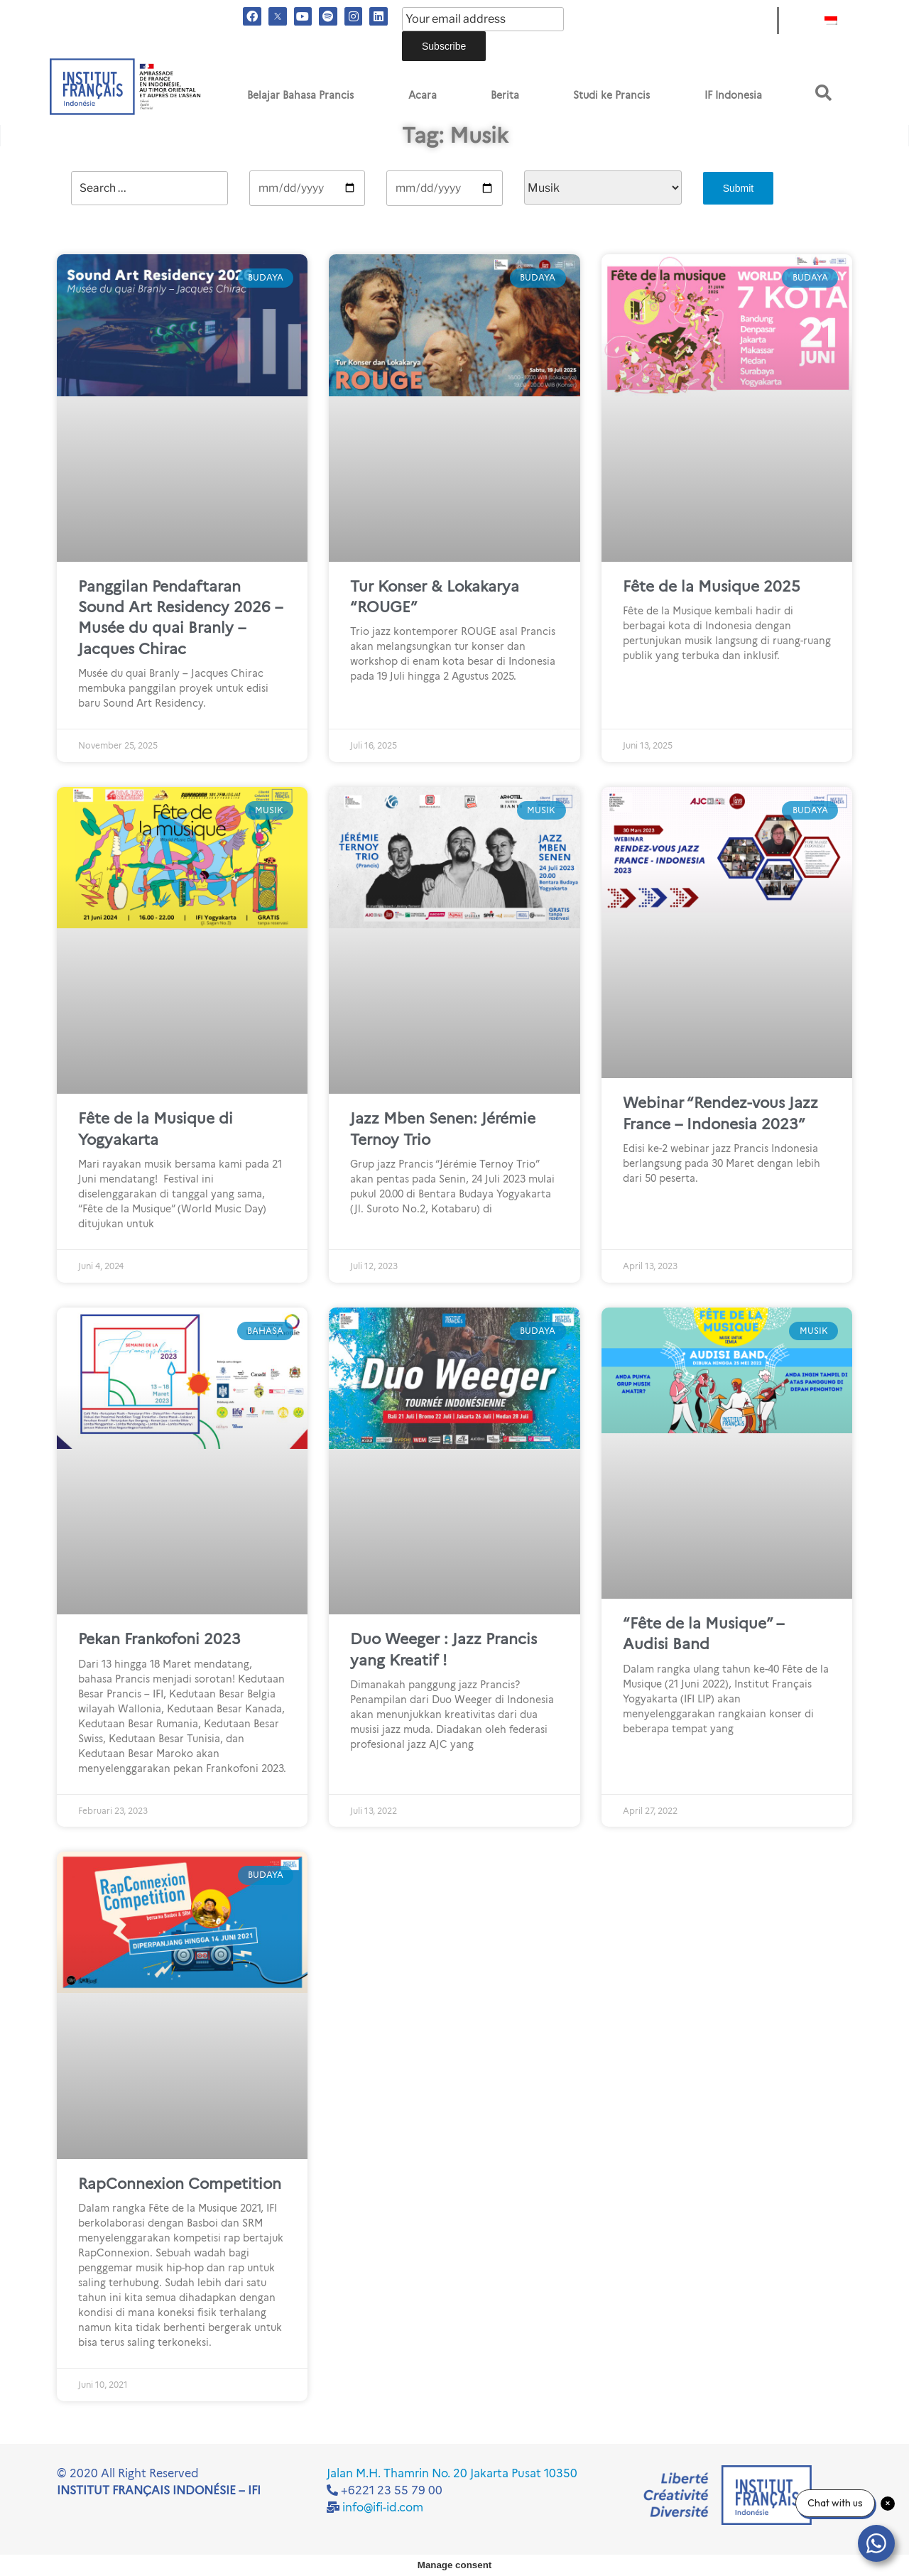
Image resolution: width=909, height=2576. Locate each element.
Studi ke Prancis (611, 95)
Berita (505, 95)
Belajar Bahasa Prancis (300, 95)
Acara (422, 95)
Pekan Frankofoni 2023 (159, 1639)
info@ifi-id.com (382, 2507)
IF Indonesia (733, 95)
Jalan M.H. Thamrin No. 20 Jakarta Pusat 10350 (452, 2473)
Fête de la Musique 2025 (711, 586)
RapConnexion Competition (179, 2183)
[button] (823, 92)
